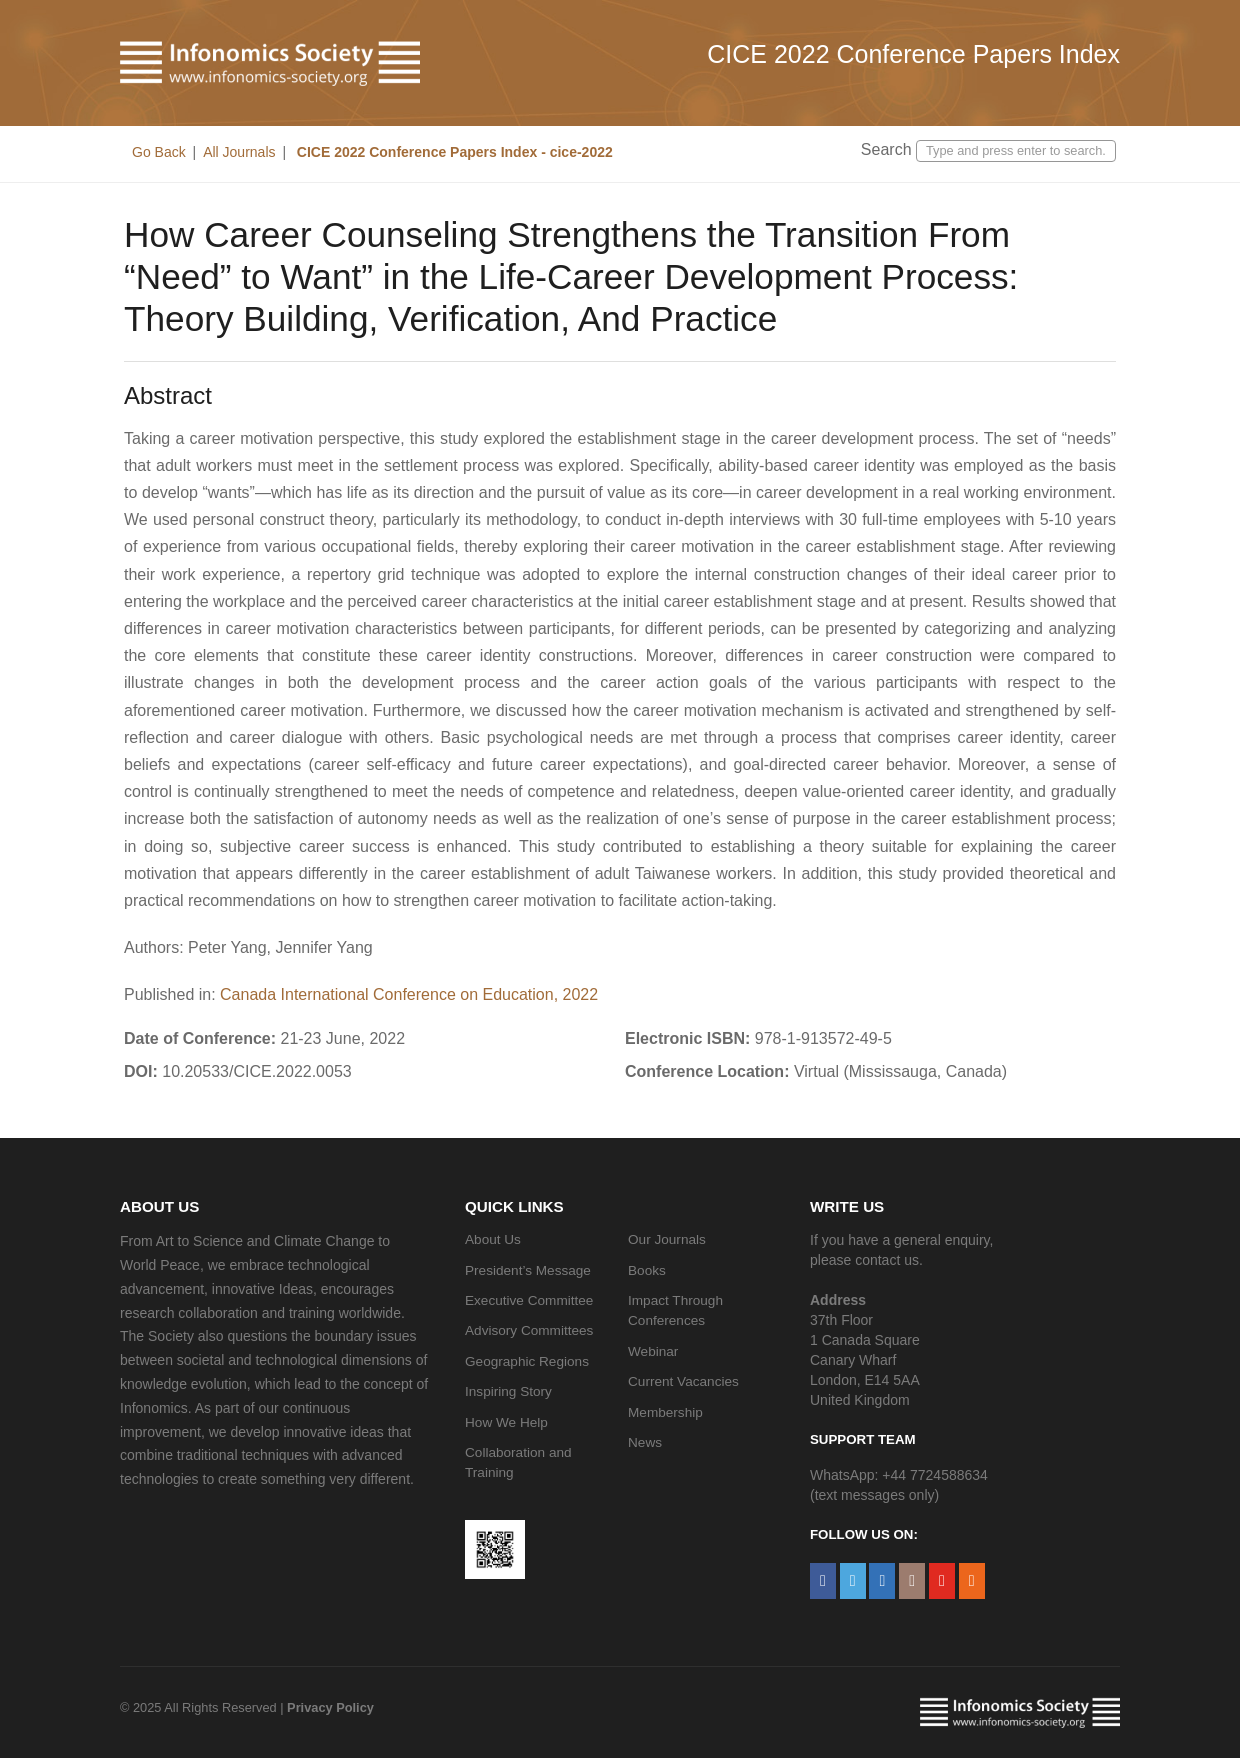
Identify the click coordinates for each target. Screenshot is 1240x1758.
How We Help (506, 1422)
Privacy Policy (330, 1707)
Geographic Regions (527, 1361)
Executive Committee (529, 1300)
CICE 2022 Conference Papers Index (913, 54)
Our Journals (667, 1239)
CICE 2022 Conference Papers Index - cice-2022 (453, 152)
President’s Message (528, 1270)
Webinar (653, 1351)
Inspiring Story (508, 1391)
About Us (493, 1239)
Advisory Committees (529, 1330)
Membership (665, 1412)
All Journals (239, 152)
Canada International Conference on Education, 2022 (409, 994)
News (645, 1442)
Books (647, 1270)
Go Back (159, 152)
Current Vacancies (683, 1381)
